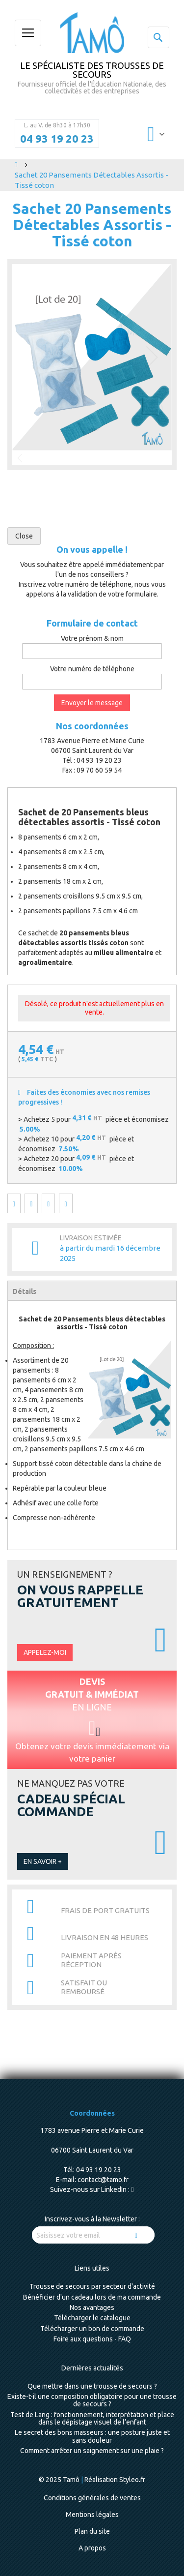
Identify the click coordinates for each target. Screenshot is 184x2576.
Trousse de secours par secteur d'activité (92, 2286)
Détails (24, 1291)
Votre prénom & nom (92, 638)
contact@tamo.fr (103, 2180)
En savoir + (43, 1861)
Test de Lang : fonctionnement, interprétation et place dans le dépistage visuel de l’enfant (92, 2418)
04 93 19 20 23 (57, 138)
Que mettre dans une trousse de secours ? (92, 2386)
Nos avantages (92, 2307)
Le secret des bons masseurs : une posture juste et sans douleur (92, 2436)
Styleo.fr (132, 2480)
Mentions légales (92, 2514)
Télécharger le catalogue (92, 2318)
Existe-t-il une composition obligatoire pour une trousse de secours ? (92, 2400)
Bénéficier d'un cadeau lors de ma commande (92, 2297)
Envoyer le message (92, 703)
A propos (92, 2548)
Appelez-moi (45, 1652)
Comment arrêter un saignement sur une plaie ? (92, 2451)
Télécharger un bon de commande (92, 2329)
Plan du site (92, 2531)
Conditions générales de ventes (92, 2498)
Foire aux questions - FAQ (92, 2339)
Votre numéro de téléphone (92, 669)
